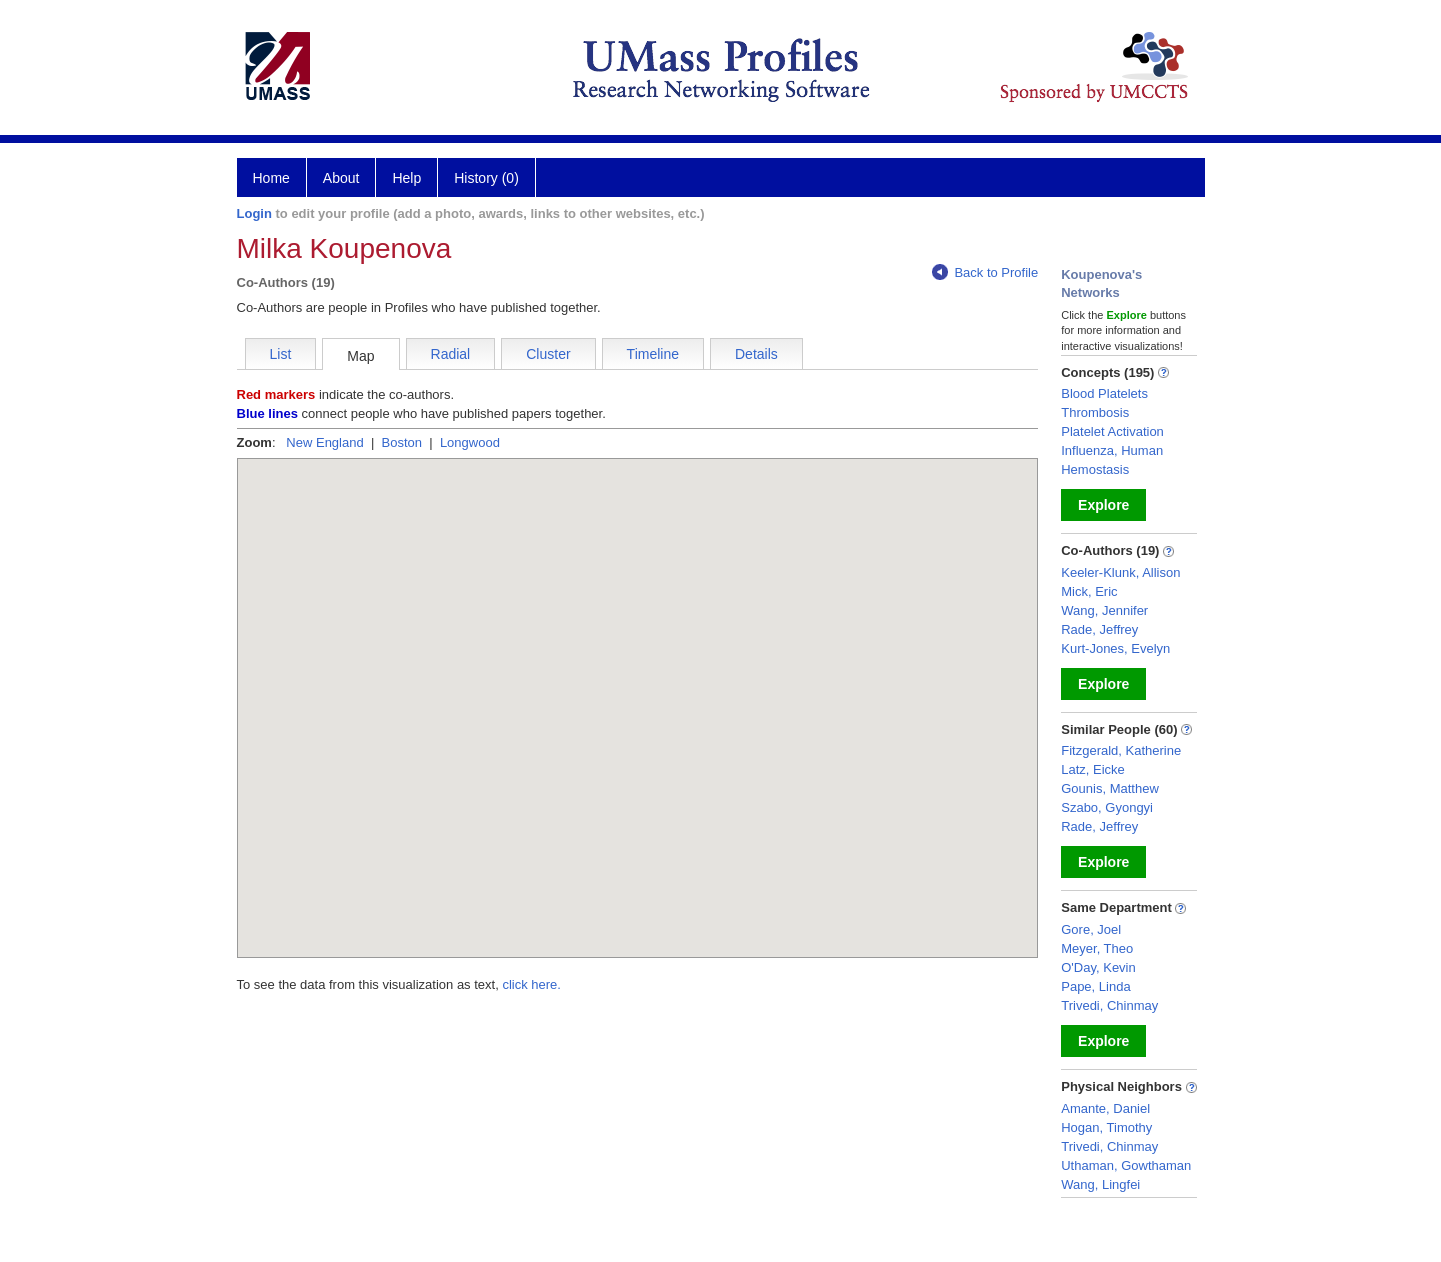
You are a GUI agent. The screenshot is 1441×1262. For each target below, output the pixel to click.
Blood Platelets (1104, 393)
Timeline (653, 354)
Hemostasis (1095, 469)
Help (406, 178)
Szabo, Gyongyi (1107, 807)
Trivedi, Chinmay (1109, 1005)
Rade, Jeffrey (1099, 629)
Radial (451, 354)
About (341, 178)
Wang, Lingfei (1100, 1184)
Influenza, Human (1112, 450)
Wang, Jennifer (1104, 610)
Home (271, 178)
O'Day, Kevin (1098, 967)
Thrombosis (1095, 412)
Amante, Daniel (1105, 1108)
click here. (531, 984)
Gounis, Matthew (1110, 788)
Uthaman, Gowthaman (1126, 1165)
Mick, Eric (1089, 591)
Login (254, 213)
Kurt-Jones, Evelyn (1115, 648)
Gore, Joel (1091, 929)
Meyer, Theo (1097, 948)
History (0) (486, 178)
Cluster (548, 354)
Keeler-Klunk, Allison (1120, 572)
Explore (1103, 505)
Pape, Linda (1095, 986)
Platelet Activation (1112, 431)
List (281, 354)
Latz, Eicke (1093, 769)
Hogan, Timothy (1106, 1127)
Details (756, 354)
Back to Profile (985, 272)
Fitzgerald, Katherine (1121, 750)
